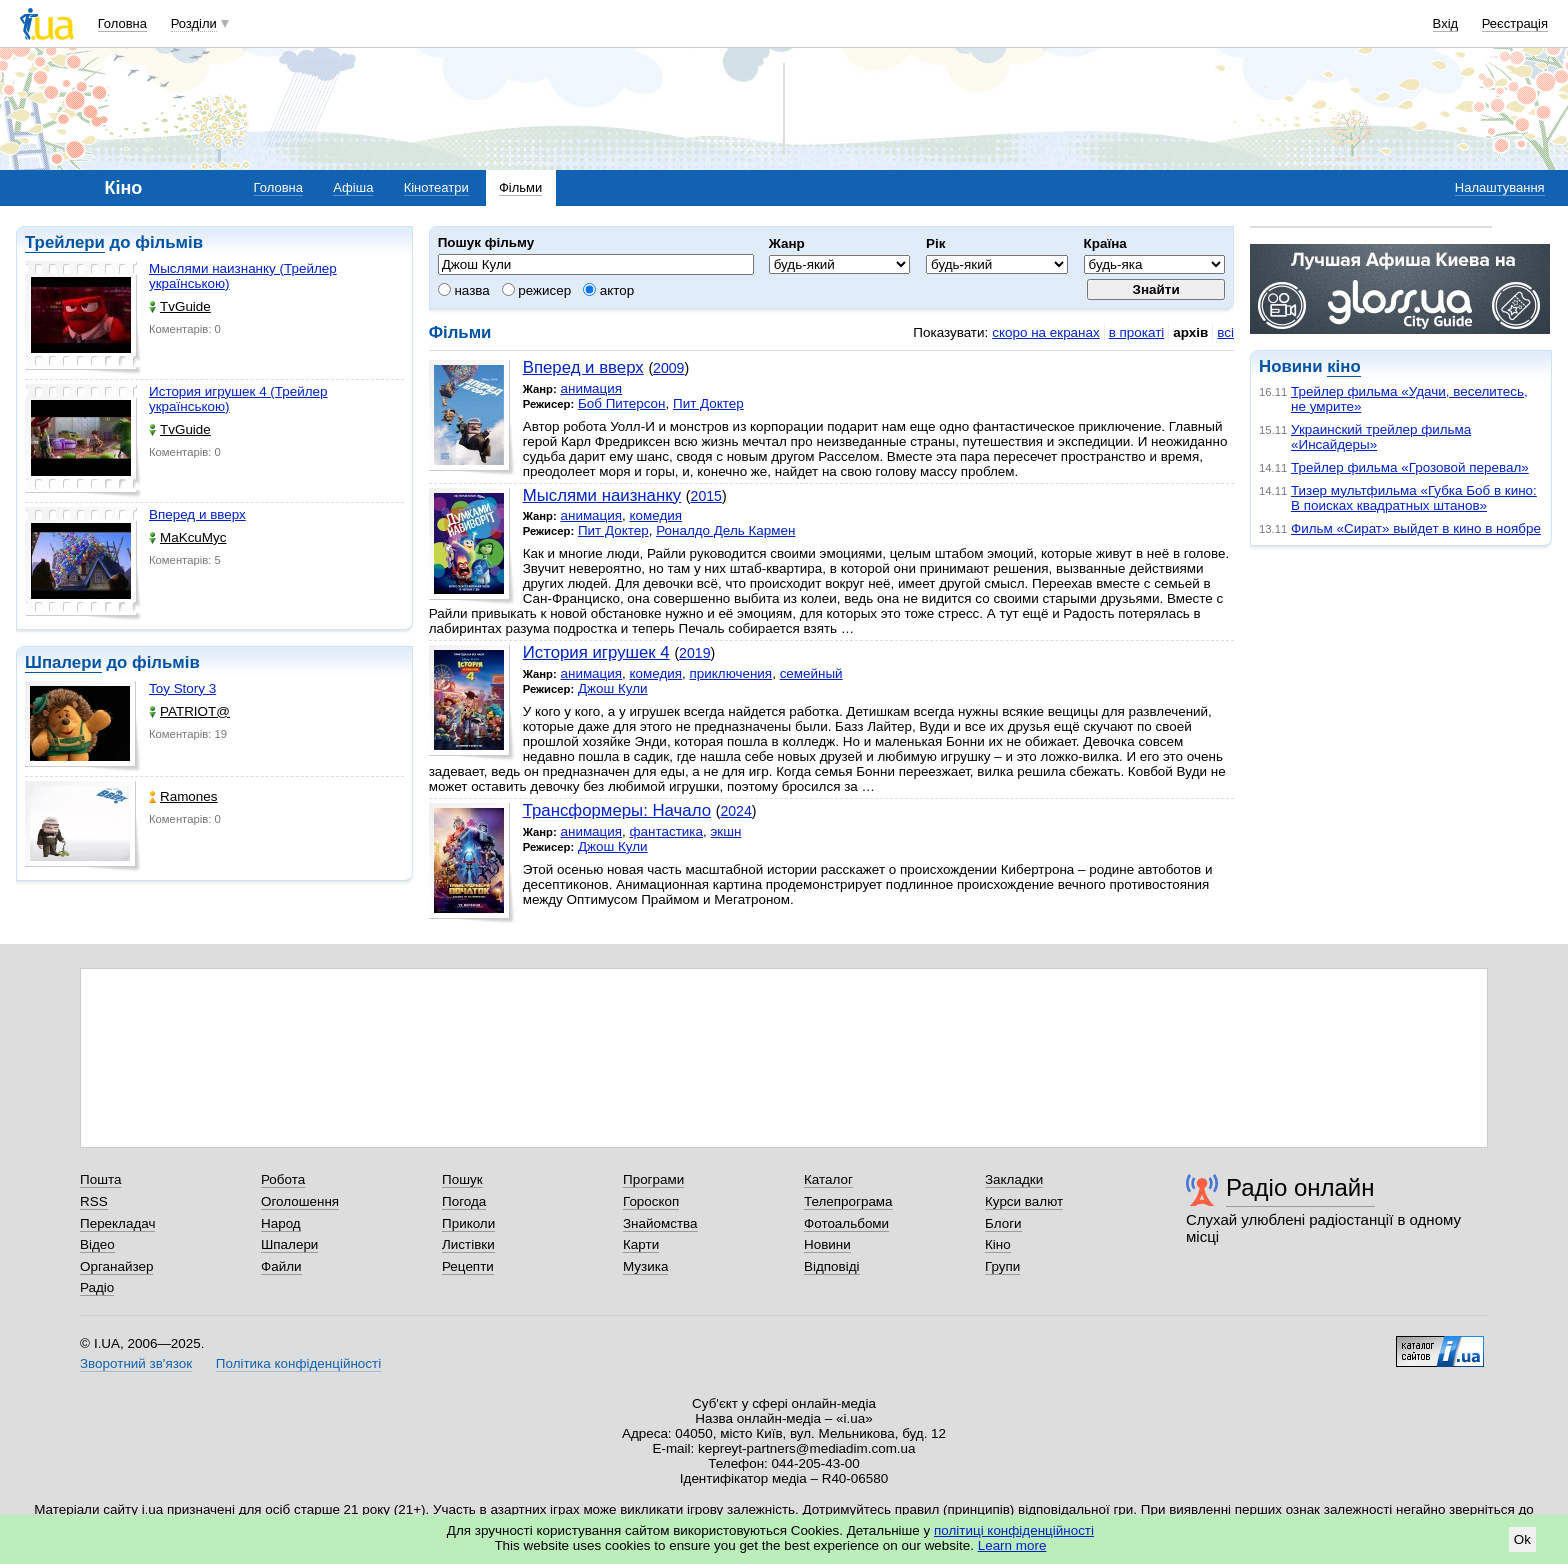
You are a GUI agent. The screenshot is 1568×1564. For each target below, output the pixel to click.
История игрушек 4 (596, 652)
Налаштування (1500, 187)
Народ (281, 1223)
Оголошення (300, 1201)
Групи (1002, 1266)
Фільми (520, 187)
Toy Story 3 (182, 688)
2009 (668, 368)
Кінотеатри (436, 187)
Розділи (194, 23)
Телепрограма (848, 1201)
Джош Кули (613, 688)
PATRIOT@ (189, 711)
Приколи (468, 1223)
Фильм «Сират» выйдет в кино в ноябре (1416, 528)
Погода (464, 1201)
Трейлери (65, 242)
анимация (591, 388)
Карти (641, 1244)
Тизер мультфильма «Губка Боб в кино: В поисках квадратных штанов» (1414, 498)
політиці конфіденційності (1014, 1530)
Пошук (462, 1179)
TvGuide (180, 306)
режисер (537, 290)
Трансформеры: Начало (617, 810)
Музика (645, 1266)
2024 (735, 811)
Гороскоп (651, 1201)
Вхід (1446, 23)
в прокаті (1137, 332)
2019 (694, 653)
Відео (97, 1244)
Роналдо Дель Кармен (725, 530)
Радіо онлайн (1300, 1187)
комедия (656, 515)
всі (1225, 332)
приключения (731, 673)
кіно (1343, 366)
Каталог (828, 1179)
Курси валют (1024, 1201)
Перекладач (117, 1223)
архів (1190, 332)
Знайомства (660, 1223)
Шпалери (63, 662)
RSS (94, 1201)
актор (608, 290)
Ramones (183, 796)
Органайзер (116, 1266)
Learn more (1012, 1545)
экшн (725, 831)
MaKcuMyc (187, 537)
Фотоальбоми (846, 1223)
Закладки (1014, 1179)
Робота (283, 1179)
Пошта (100, 1179)
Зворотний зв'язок (136, 1363)
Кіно (998, 1244)
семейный (811, 673)
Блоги (1003, 1223)
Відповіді (832, 1266)
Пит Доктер (708, 403)
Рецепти (468, 1266)
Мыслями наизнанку (602, 495)
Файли (281, 1266)
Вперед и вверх (197, 514)
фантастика (666, 831)
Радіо (97, 1287)
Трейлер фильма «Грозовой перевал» (1410, 467)
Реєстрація (1515, 23)
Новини (827, 1244)
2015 (706, 496)
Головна (122, 23)
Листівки (468, 1244)
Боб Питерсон (622, 403)
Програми (653, 1179)
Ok (1522, 1539)
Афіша (353, 187)
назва (464, 290)
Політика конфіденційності (298, 1363)
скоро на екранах (1045, 332)
